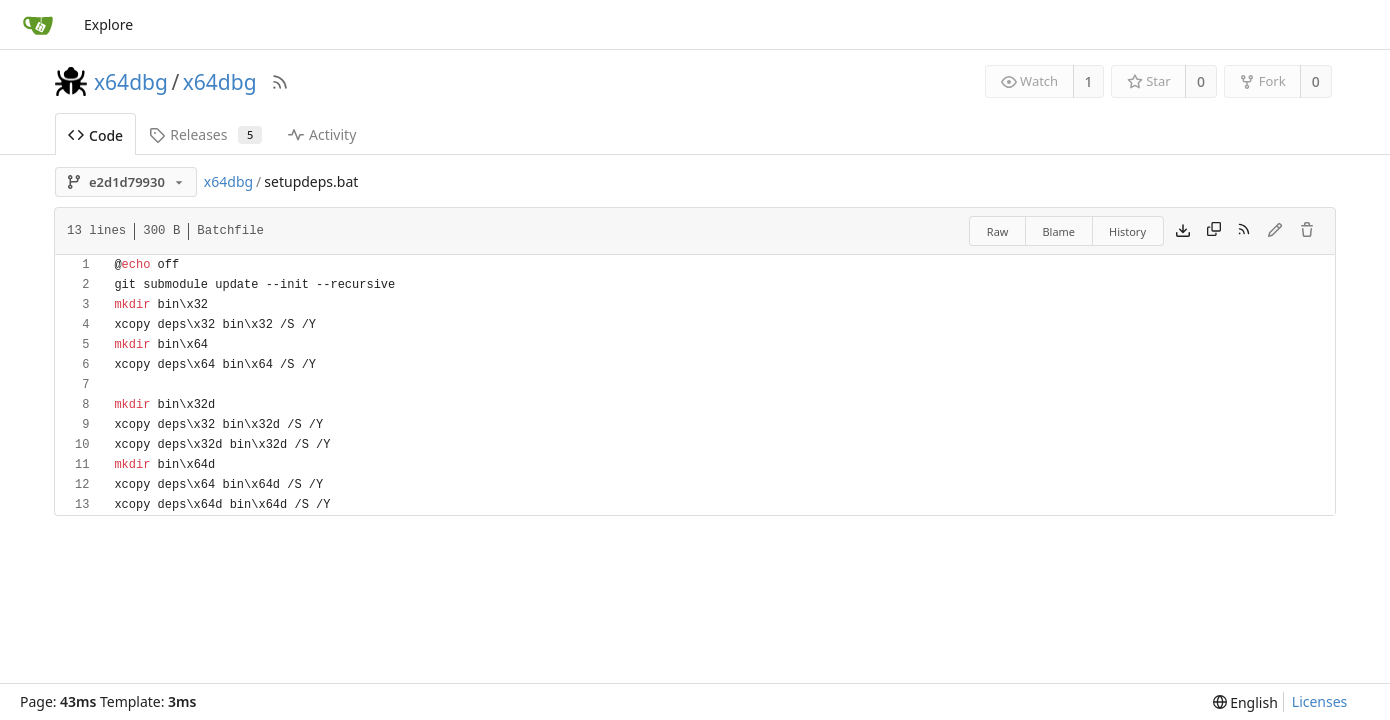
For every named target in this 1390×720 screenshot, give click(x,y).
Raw (998, 231)
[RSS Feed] (280, 82)
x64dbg (131, 82)
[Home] (38, 25)
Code (95, 135)
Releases (205, 134)
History (1127, 231)
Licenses (1320, 701)
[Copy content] (1214, 231)
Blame (1058, 231)
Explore (108, 24)
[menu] (1245, 702)
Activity (322, 134)
